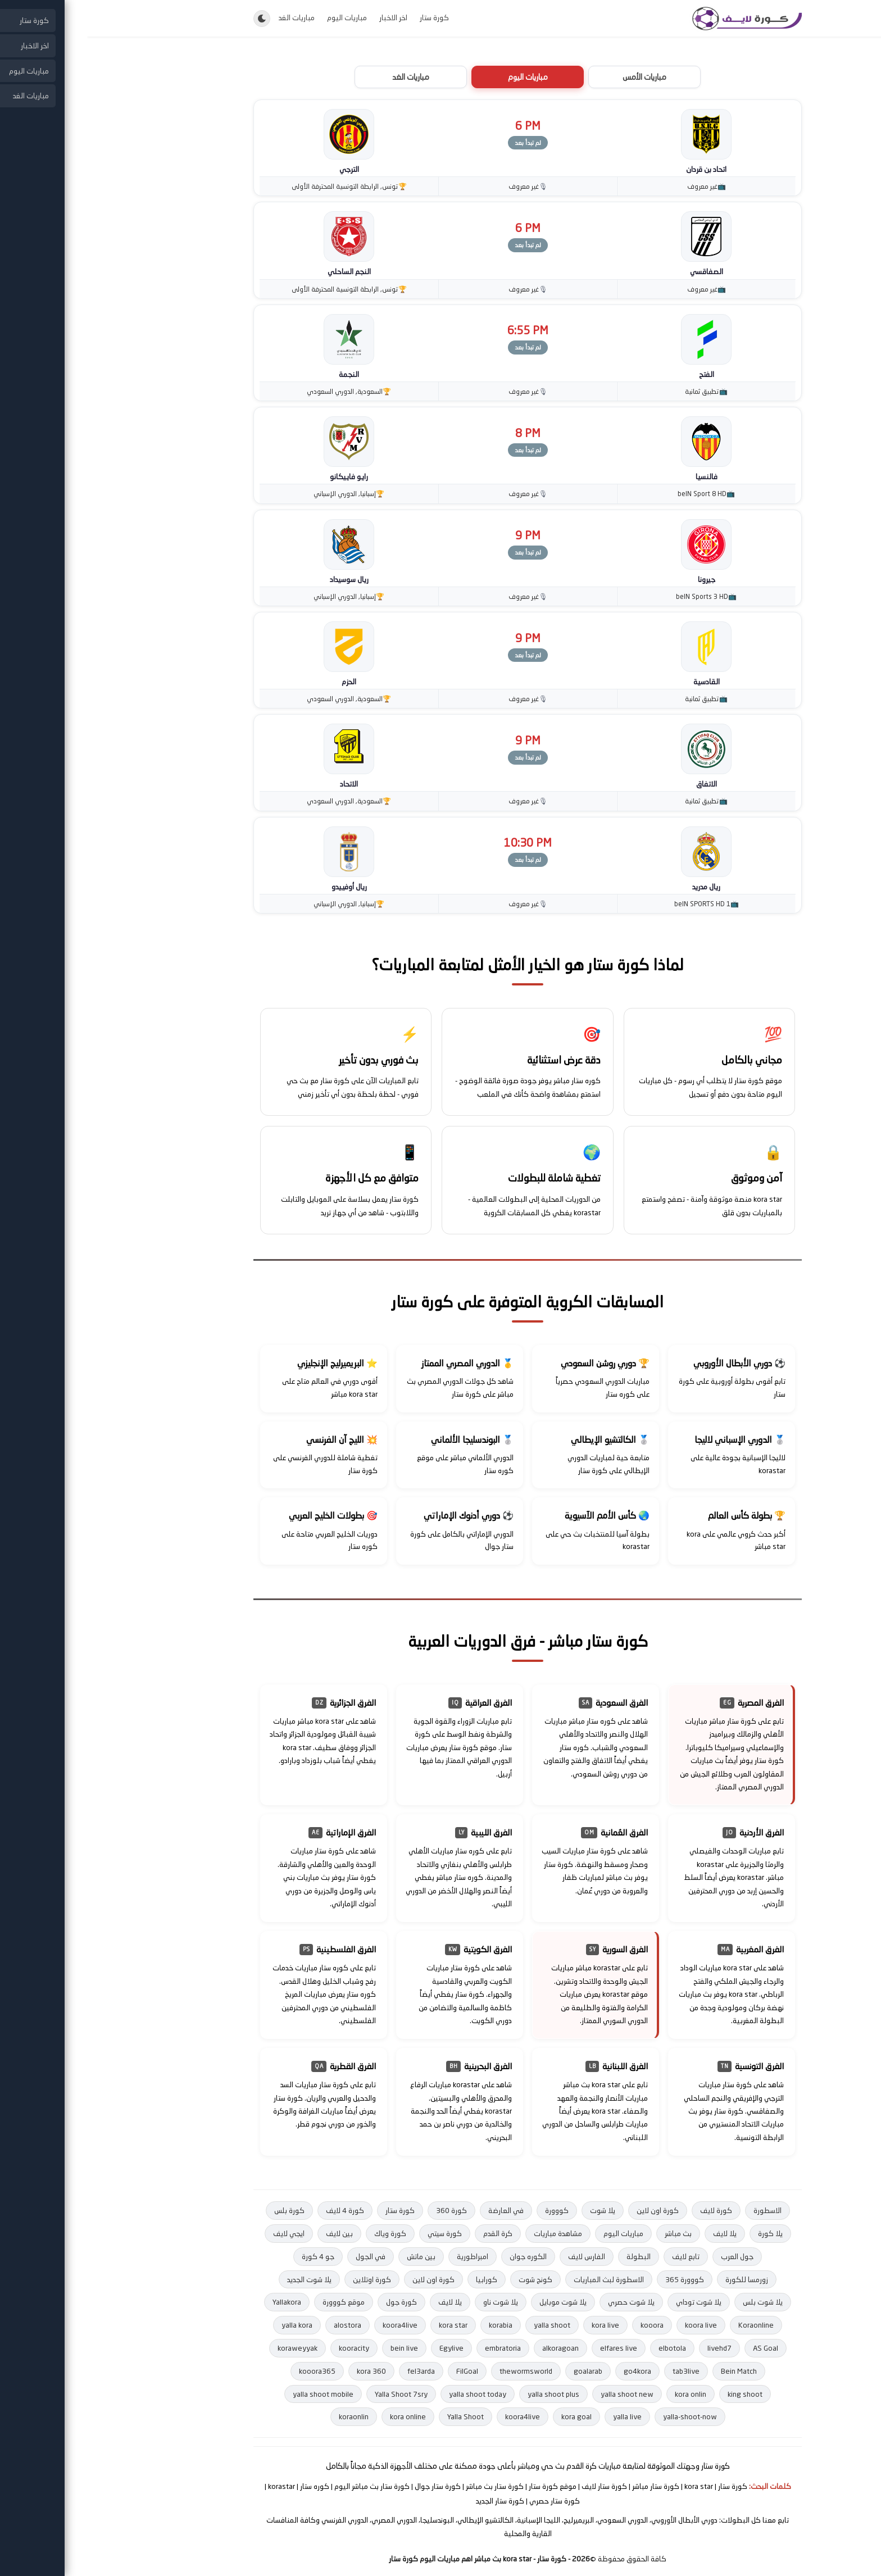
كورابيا (399, 2279)
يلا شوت (515, 2210)
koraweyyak (210, 2348)
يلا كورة (683, 2233)
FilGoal (380, 2371)
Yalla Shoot (378, 2416)
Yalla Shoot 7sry (314, 2394)
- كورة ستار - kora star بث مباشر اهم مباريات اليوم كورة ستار (402, 2558)
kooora (564, 2324)
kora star (366, 2324)
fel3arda (334, 2371)
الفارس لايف (499, 2256)
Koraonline (669, 2324)
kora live (518, 2324)
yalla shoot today (390, 2394)
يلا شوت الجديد (222, 2279)
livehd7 (632, 2348)
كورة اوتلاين (285, 2279)
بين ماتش (334, 2256)
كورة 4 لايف (258, 2210)
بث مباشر (591, 2233)
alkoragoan (473, 2348)
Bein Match (652, 2371)
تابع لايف (598, 2256)
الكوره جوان (441, 2256)
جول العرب (650, 2256)
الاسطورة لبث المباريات (522, 2279)
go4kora (550, 2371)
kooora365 (230, 2371)
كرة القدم (410, 2233)
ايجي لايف (201, 2233)
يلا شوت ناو (413, 2301)
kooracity (267, 2348)
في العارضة (419, 2210)
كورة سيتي (357, 2233)
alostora (260, 2324)
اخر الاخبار (306, 17)
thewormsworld (438, 2371)
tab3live (598, 2371)
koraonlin (266, 2416)
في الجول (283, 2256)
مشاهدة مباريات (471, 2233)
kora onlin (603, 2394)
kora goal (489, 2416)
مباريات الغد (210, 17)
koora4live (313, 2324)
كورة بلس (202, 2210)
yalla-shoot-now (603, 2416)
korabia (413, 2324)
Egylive (364, 2348)
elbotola (585, 2348)
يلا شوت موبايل (475, 2301)
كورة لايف (629, 2210)
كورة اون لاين (571, 2210)
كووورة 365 (597, 2279)
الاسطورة (680, 2210)
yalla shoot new (540, 2394)
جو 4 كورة (231, 2256)
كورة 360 (364, 2210)
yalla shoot (465, 2324)
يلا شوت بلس (676, 2301)
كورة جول (314, 2301)
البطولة (551, 2256)
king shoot (658, 2394)
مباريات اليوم (260, 17)
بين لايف (252, 2233)
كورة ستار (347, 17)
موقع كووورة (256, 2301)
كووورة (470, 2210)
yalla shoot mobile (236, 2394)
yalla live (540, 2416)
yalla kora (209, 2324)
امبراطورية (385, 2256)
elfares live (531, 2348)
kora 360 (284, 2371)
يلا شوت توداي (611, 2301)
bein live (317, 2348)
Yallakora (199, 2301)
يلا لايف (638, 2233)
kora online (321, 2416)
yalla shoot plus (466, 2394)
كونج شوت (448, 2279)
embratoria (416, 2348)
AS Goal (678, 2348)
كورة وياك (303, 2233)
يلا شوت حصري (544, 2301)
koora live (614, 2324)
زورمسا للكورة (659, 2279)
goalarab (501, 2371)
